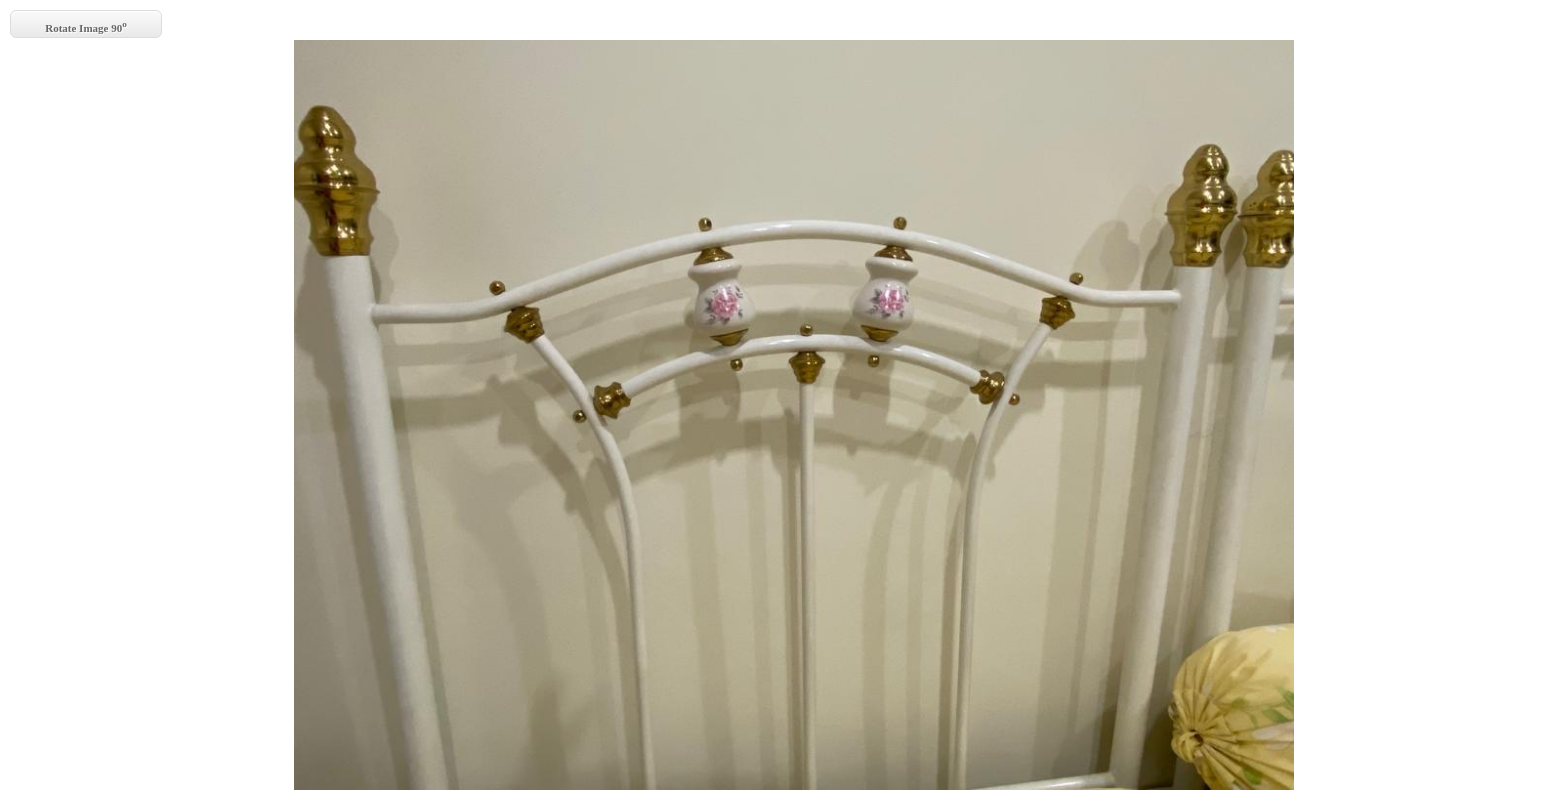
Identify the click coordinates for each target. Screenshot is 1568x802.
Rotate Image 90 (86, 26)
